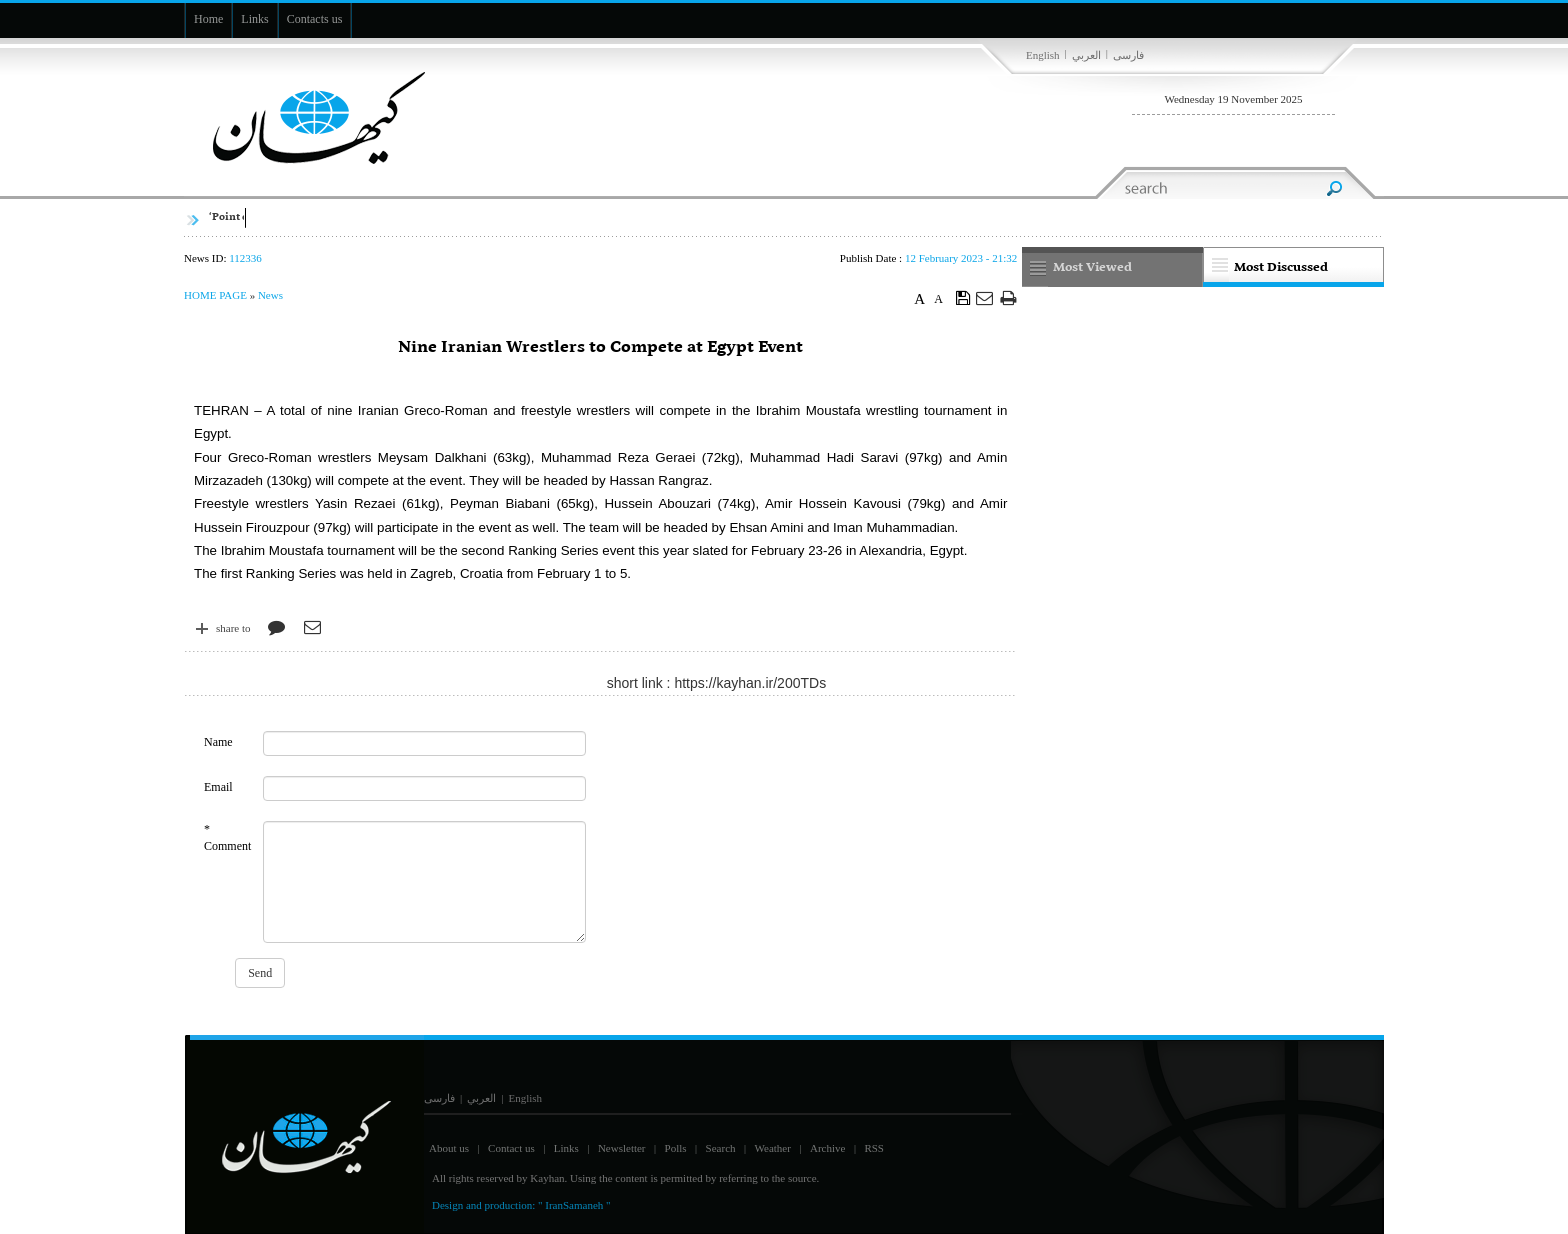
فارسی (1128, 55)
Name (218, 742)
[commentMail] (424, 788)
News (270, 295)
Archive (827, 1148)
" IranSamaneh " (574, 1205)
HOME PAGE (215, 295)
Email (218, 787)
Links (566, 1148)
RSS (874, 1148)
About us (449, 1148)
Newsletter (622, 1148)
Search (721, 1148)
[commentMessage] (424, 882)
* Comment (227, 837)
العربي (1086, 55)
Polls (676, 1148)
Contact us (511, 1148)
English (1043, 55)
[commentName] (424, 743)
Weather (773, 1148)
